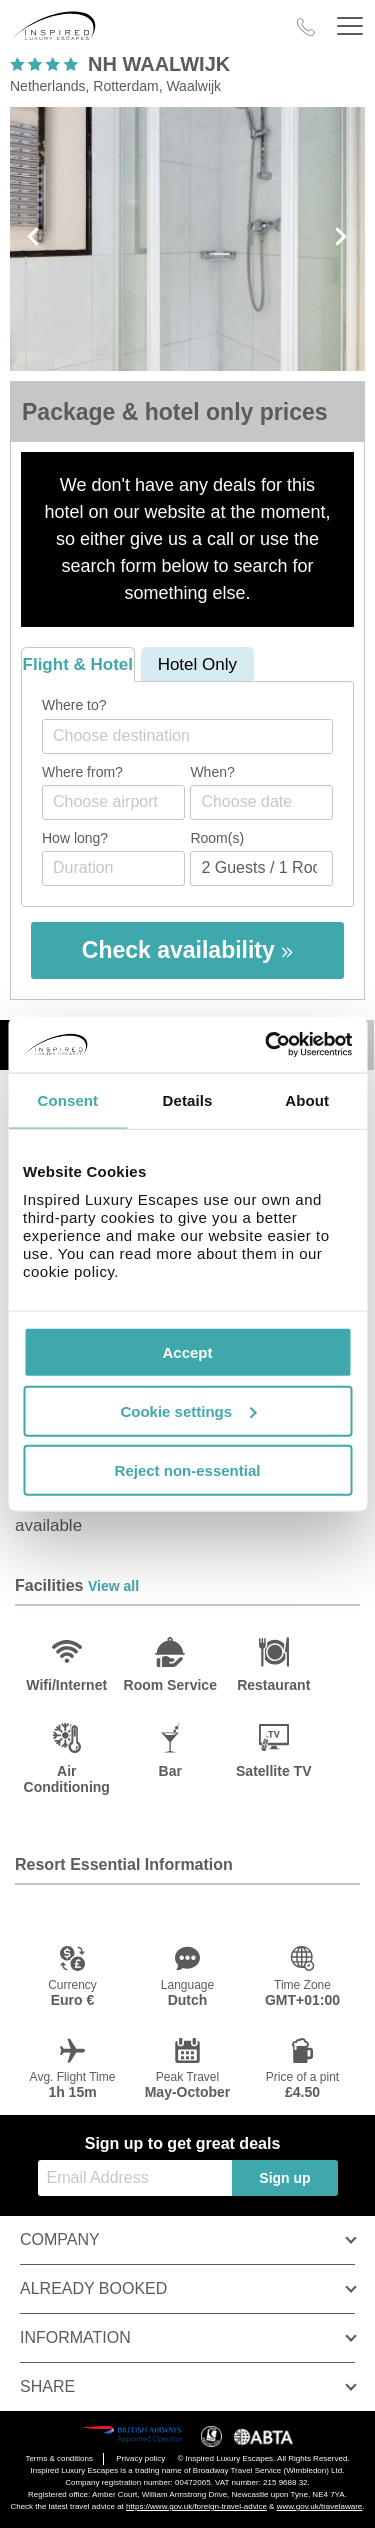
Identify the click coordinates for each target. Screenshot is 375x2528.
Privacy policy (140, 2458)
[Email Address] (135, 2178)
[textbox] (197, 735)
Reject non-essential (188, 1469)
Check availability (187, 950)
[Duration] (113, 868)
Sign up (284, 2178)
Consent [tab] (67, 1099)
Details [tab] (188, 1099)
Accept (187, 1352)
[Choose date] (261, 802)
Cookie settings (188, 1410)
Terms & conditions (59, 2458)
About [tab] (307, 1099)
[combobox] (187, 736)
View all (113, 1586)
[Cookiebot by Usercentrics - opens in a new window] (267, 1045)
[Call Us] (306, 27)
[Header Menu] (350, 26)
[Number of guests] (261, 868)
